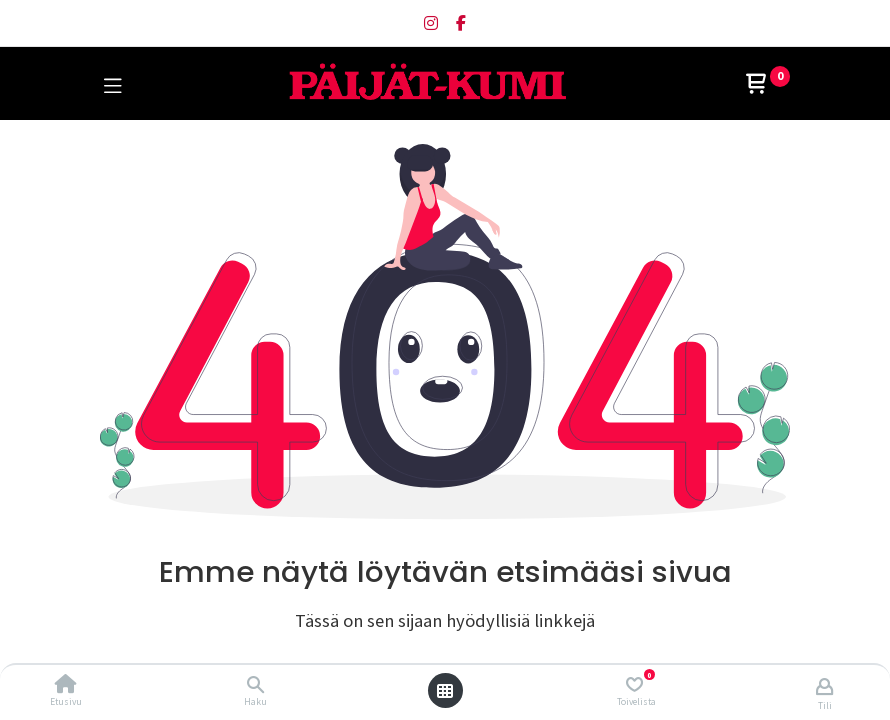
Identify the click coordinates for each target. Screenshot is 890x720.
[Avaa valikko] (445, 691)
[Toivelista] (634, 684)
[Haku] (255, 685)
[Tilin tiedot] (824, 686)
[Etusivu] (66, 685)
